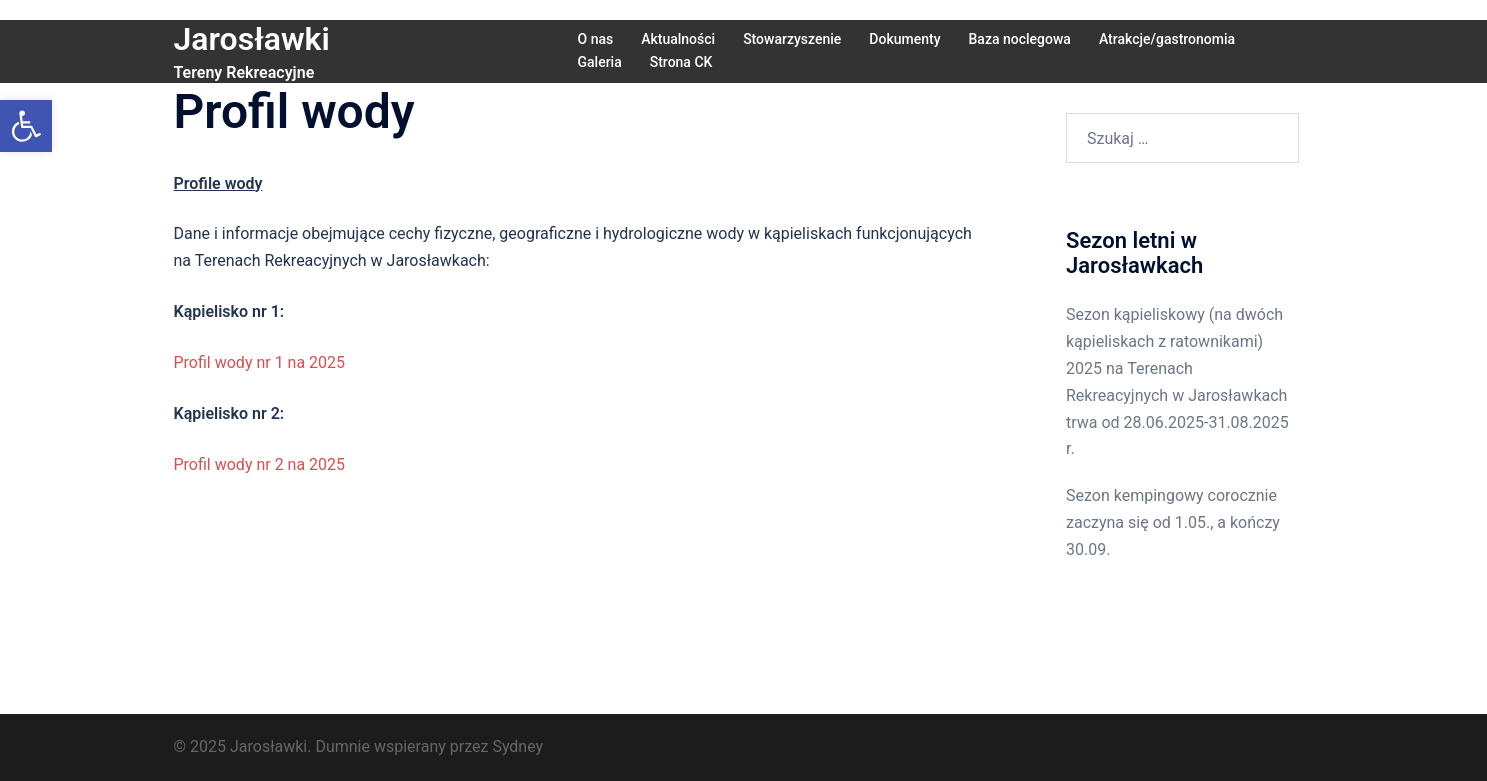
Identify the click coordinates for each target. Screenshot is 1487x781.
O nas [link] (596, 39)
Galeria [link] (600, 62)
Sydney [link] (517, 746)
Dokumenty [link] (904, 39)
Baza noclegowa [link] (1020, 39)
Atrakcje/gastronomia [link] (1167, 39)
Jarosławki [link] (252, 39)
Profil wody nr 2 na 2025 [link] (260, 464)
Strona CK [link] (681, 62)
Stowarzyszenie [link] (792, 39)
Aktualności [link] (678, 39)
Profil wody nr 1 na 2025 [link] (260, 362)
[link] (26, 126)
